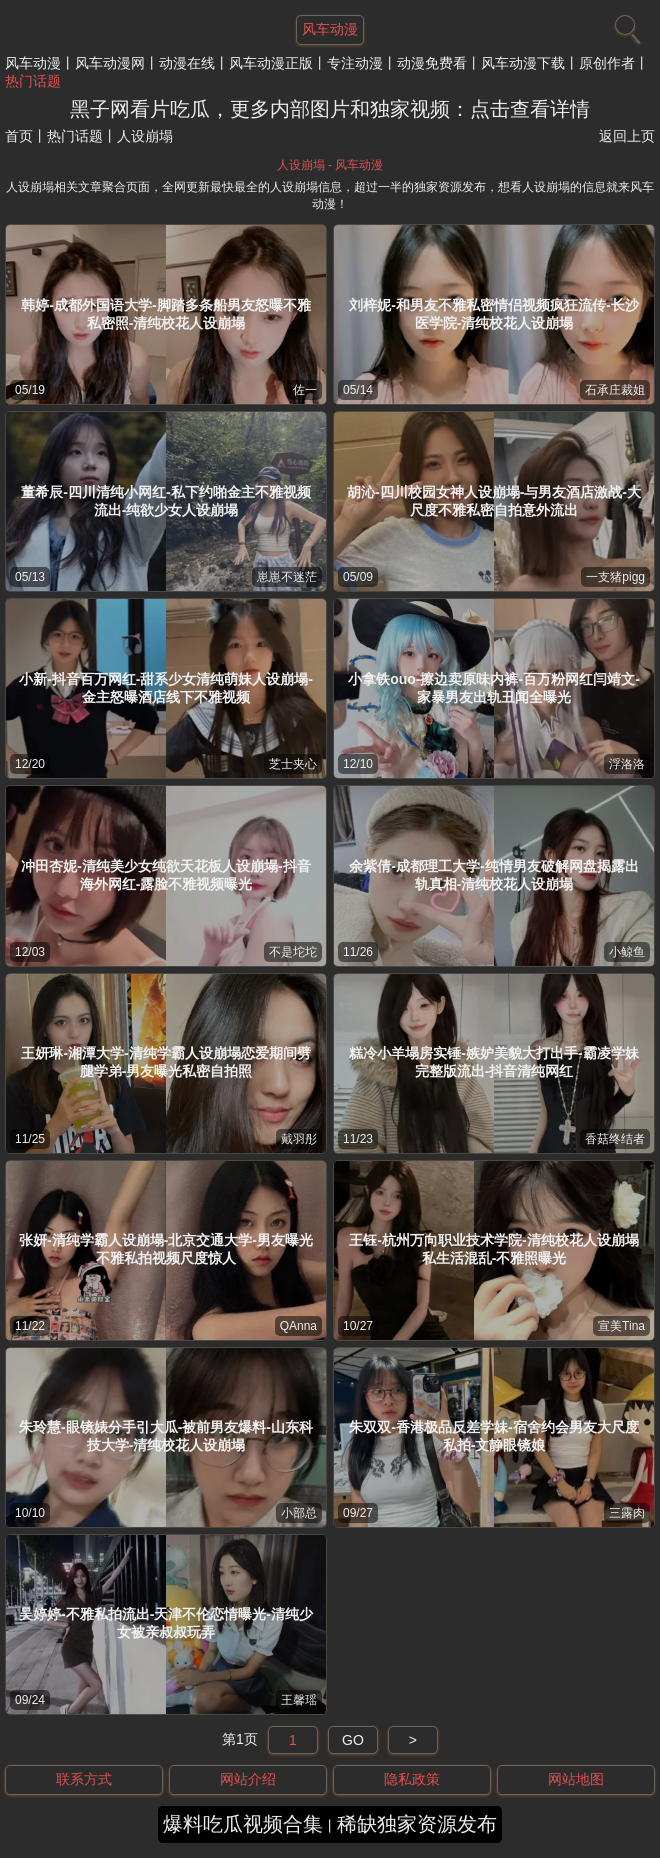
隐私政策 (412, 1779)
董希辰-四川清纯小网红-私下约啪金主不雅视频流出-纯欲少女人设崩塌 (165, 501)
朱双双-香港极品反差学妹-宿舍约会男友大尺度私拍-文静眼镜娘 (493, 1436)
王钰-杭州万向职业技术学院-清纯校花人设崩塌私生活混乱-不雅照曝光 (493, 1249)
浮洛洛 (627, 764)
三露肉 (627, 1513)
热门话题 (33, 81)
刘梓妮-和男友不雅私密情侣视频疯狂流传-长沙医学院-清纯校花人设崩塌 (493, 314)
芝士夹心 (293, 764)
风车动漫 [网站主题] (330, 29)
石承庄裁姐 (615, 390)
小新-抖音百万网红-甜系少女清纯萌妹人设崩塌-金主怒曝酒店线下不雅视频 (166, 688)
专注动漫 (355, 63)
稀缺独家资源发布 (417, 1824)
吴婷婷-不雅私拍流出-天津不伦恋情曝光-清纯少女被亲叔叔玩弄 (166, 1623)
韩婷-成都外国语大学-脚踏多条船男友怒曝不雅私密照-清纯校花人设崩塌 (165, 314)
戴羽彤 (299, 1139)
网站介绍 (248, 1779)
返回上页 (627, 136)
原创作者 (607, 63)
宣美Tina (621, 1326)
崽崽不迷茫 (287, 577)
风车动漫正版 (271, 63)
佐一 (305, 390)
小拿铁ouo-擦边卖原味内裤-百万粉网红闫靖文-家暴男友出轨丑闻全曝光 (494, 688)
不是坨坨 (293, 952)
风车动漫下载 (523, 63)
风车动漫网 (110, 63)
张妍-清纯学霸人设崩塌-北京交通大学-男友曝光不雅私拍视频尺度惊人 (166, 1249)
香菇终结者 (615, 1139)
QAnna (298, 1326)
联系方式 (84, 1779)
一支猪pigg (615, 577)
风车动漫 (33, 63)
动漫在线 (187, 63)
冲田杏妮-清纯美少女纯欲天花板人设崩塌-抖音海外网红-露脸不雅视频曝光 (165, 875)
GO (353, 1740)
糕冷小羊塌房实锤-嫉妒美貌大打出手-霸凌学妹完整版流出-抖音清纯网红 (493, 1062)
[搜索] (625, 25)
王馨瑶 (299, 1700)
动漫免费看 (432, 63)
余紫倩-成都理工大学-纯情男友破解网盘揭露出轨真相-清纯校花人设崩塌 (493, 875)
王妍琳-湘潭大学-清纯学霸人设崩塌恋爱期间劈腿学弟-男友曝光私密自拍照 (165, 1062)
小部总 (299, 1513)
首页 (19, 136)
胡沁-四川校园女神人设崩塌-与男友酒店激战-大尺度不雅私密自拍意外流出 (494, 501)
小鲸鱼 (627, 952)
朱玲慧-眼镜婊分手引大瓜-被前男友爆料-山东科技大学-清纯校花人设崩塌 (166, 1436)
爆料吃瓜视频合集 (243, 1824)
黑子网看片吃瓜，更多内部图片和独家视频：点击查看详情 (330, 109)
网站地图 (576, 1779)
